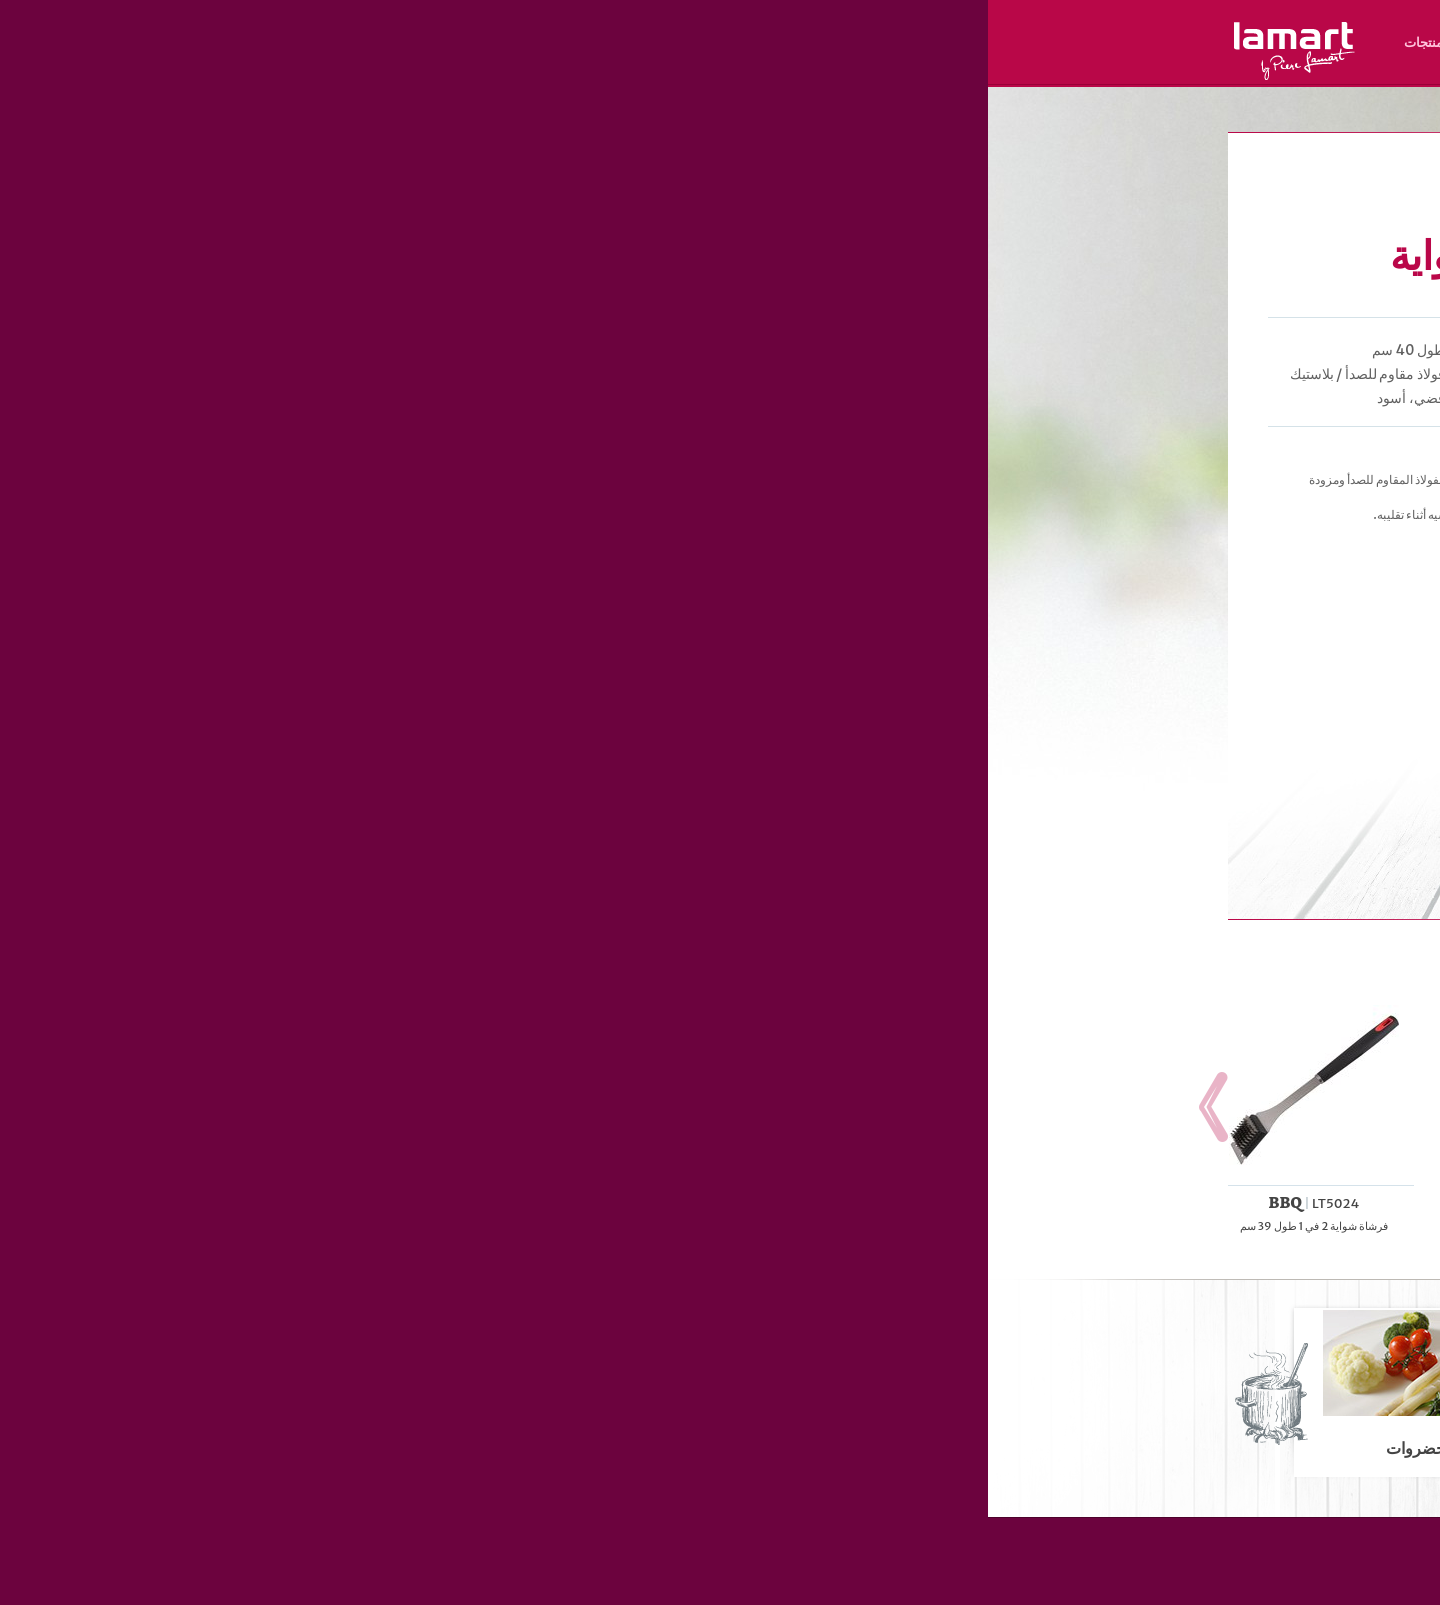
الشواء (1098, 113)
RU (1057, 70)
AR (971, 70)
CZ (1186, 70)
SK (1165, 70)
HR (1079, 70)
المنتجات (440, 42)
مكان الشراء (588, 42)
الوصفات (509, 42)
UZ (992, 70)
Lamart (306, 51)
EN (1144, 70)
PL (1100, 70)
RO (1014, 70)
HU (1121, 70)
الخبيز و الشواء (1043, 113)
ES (1035, 70)
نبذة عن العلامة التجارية (705, 42)
